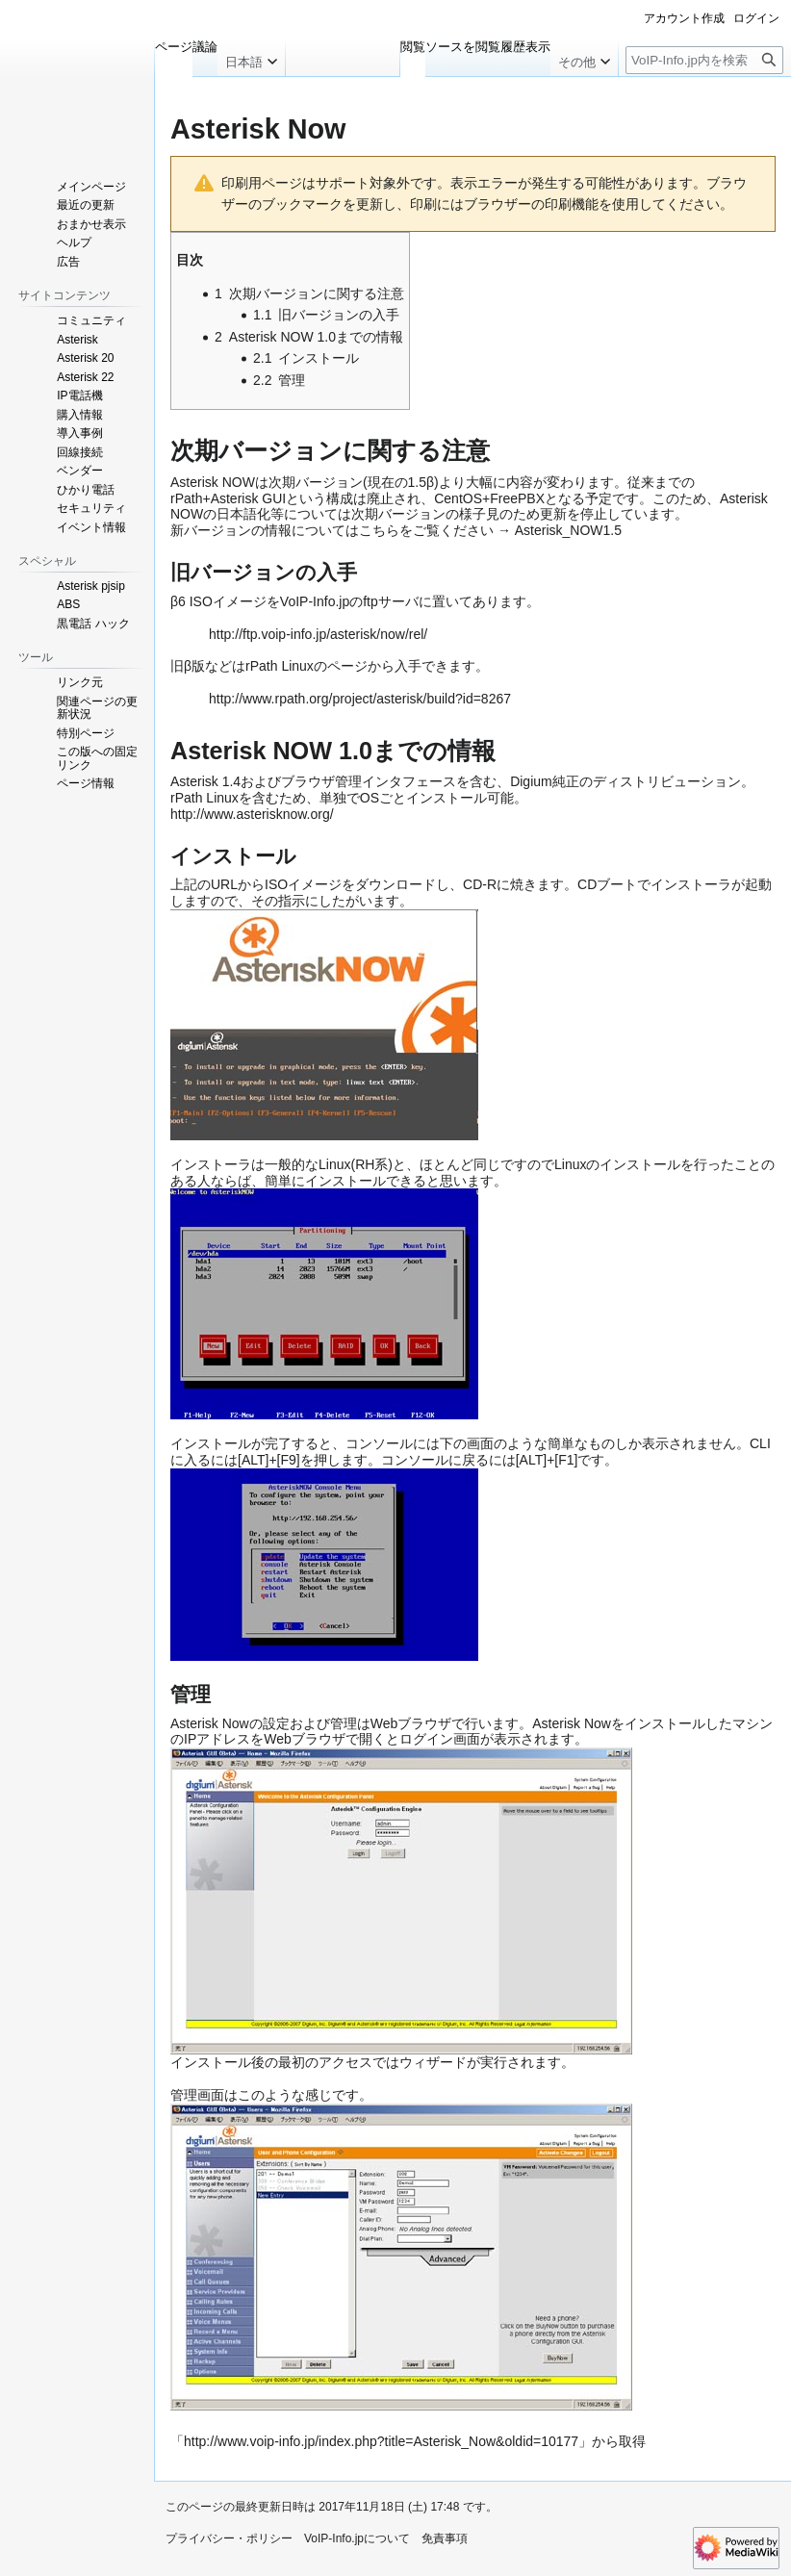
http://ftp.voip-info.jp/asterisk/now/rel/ (318, 634)
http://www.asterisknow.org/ (252, 814)
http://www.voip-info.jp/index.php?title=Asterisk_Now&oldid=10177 (381, 2441)
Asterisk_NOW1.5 (568, 530)
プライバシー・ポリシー (229, 2538)
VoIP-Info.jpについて (357, 2538)
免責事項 (444, 2538)
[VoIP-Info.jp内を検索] (704, 60)
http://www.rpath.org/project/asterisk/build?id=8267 (360, 698)
